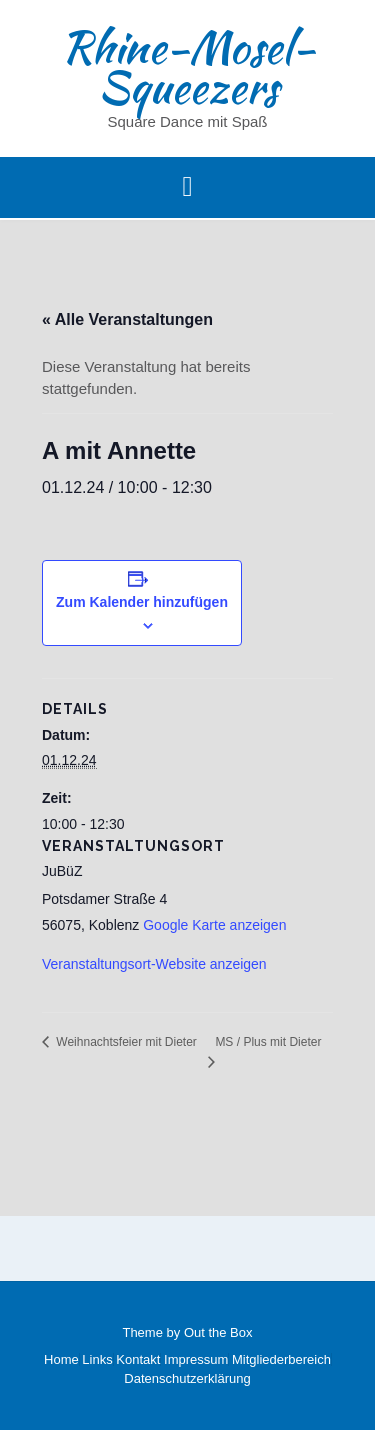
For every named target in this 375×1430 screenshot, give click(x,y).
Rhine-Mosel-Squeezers (188, 67)
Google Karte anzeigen (214, 925)
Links (97, 1359)
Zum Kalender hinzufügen (142, 602)
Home (61, 1359)
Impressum (196, 1359)
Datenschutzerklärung (187, 1378)
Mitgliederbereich (281, 1359)
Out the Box (218, 1332)
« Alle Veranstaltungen (127, 319)
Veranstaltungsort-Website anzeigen (154, 964)
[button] (187, 188)
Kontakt (138, 1359)
